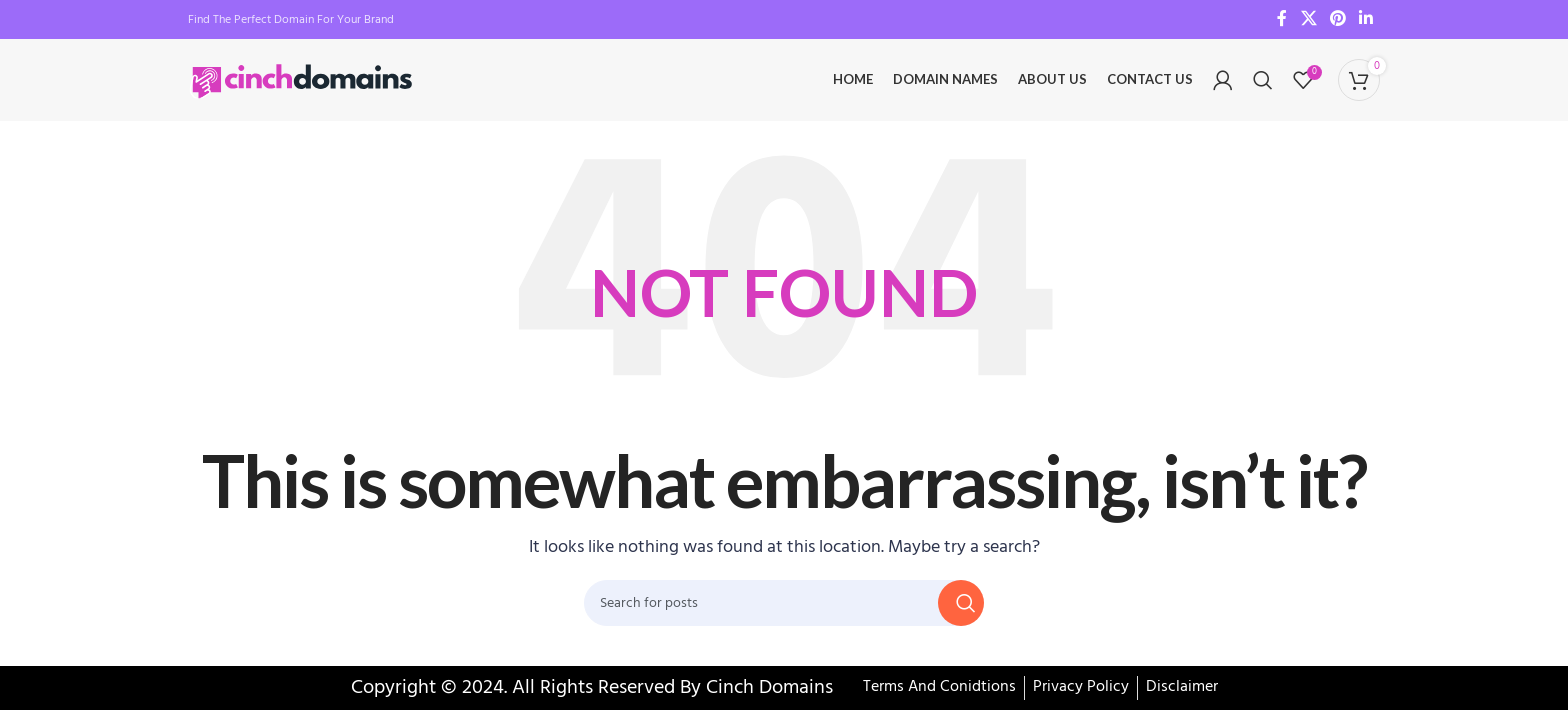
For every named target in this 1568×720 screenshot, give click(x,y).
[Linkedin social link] (1366, 20)
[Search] (1263, 85)
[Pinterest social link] (1337, 20)
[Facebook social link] (1282, 20)
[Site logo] (303, 85)
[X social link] (1308, 20)
